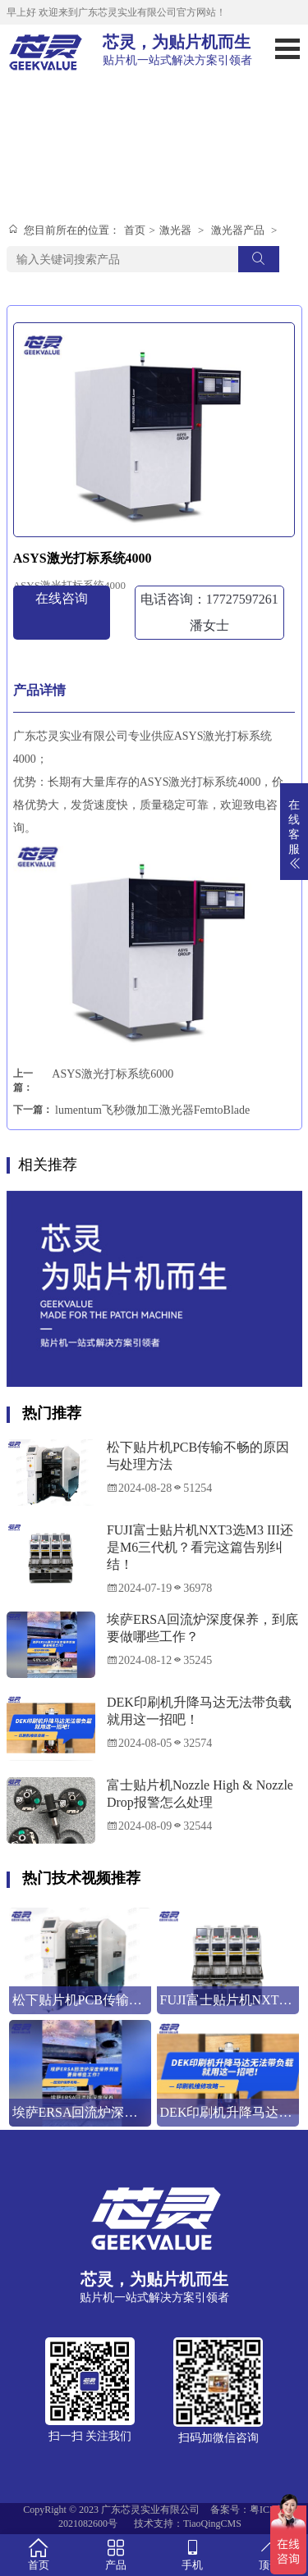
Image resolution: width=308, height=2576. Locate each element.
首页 (134, 230)
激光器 (175, 230)
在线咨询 (61, 598)
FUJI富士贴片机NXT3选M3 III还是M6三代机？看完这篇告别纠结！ (200, 1547)
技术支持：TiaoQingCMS (187, 2523)
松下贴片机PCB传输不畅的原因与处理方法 (198, 1455)
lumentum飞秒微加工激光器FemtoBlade (152, 1110)
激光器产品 (237, 230)
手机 (193, 2554)
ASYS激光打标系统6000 (112, 1074)
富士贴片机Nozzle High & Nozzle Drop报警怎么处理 (200, 1793)
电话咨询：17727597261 (209, 612)
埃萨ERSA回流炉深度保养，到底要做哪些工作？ (202, 1628)
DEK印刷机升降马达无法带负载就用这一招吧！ (199, 1710)
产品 (115, 2554)
